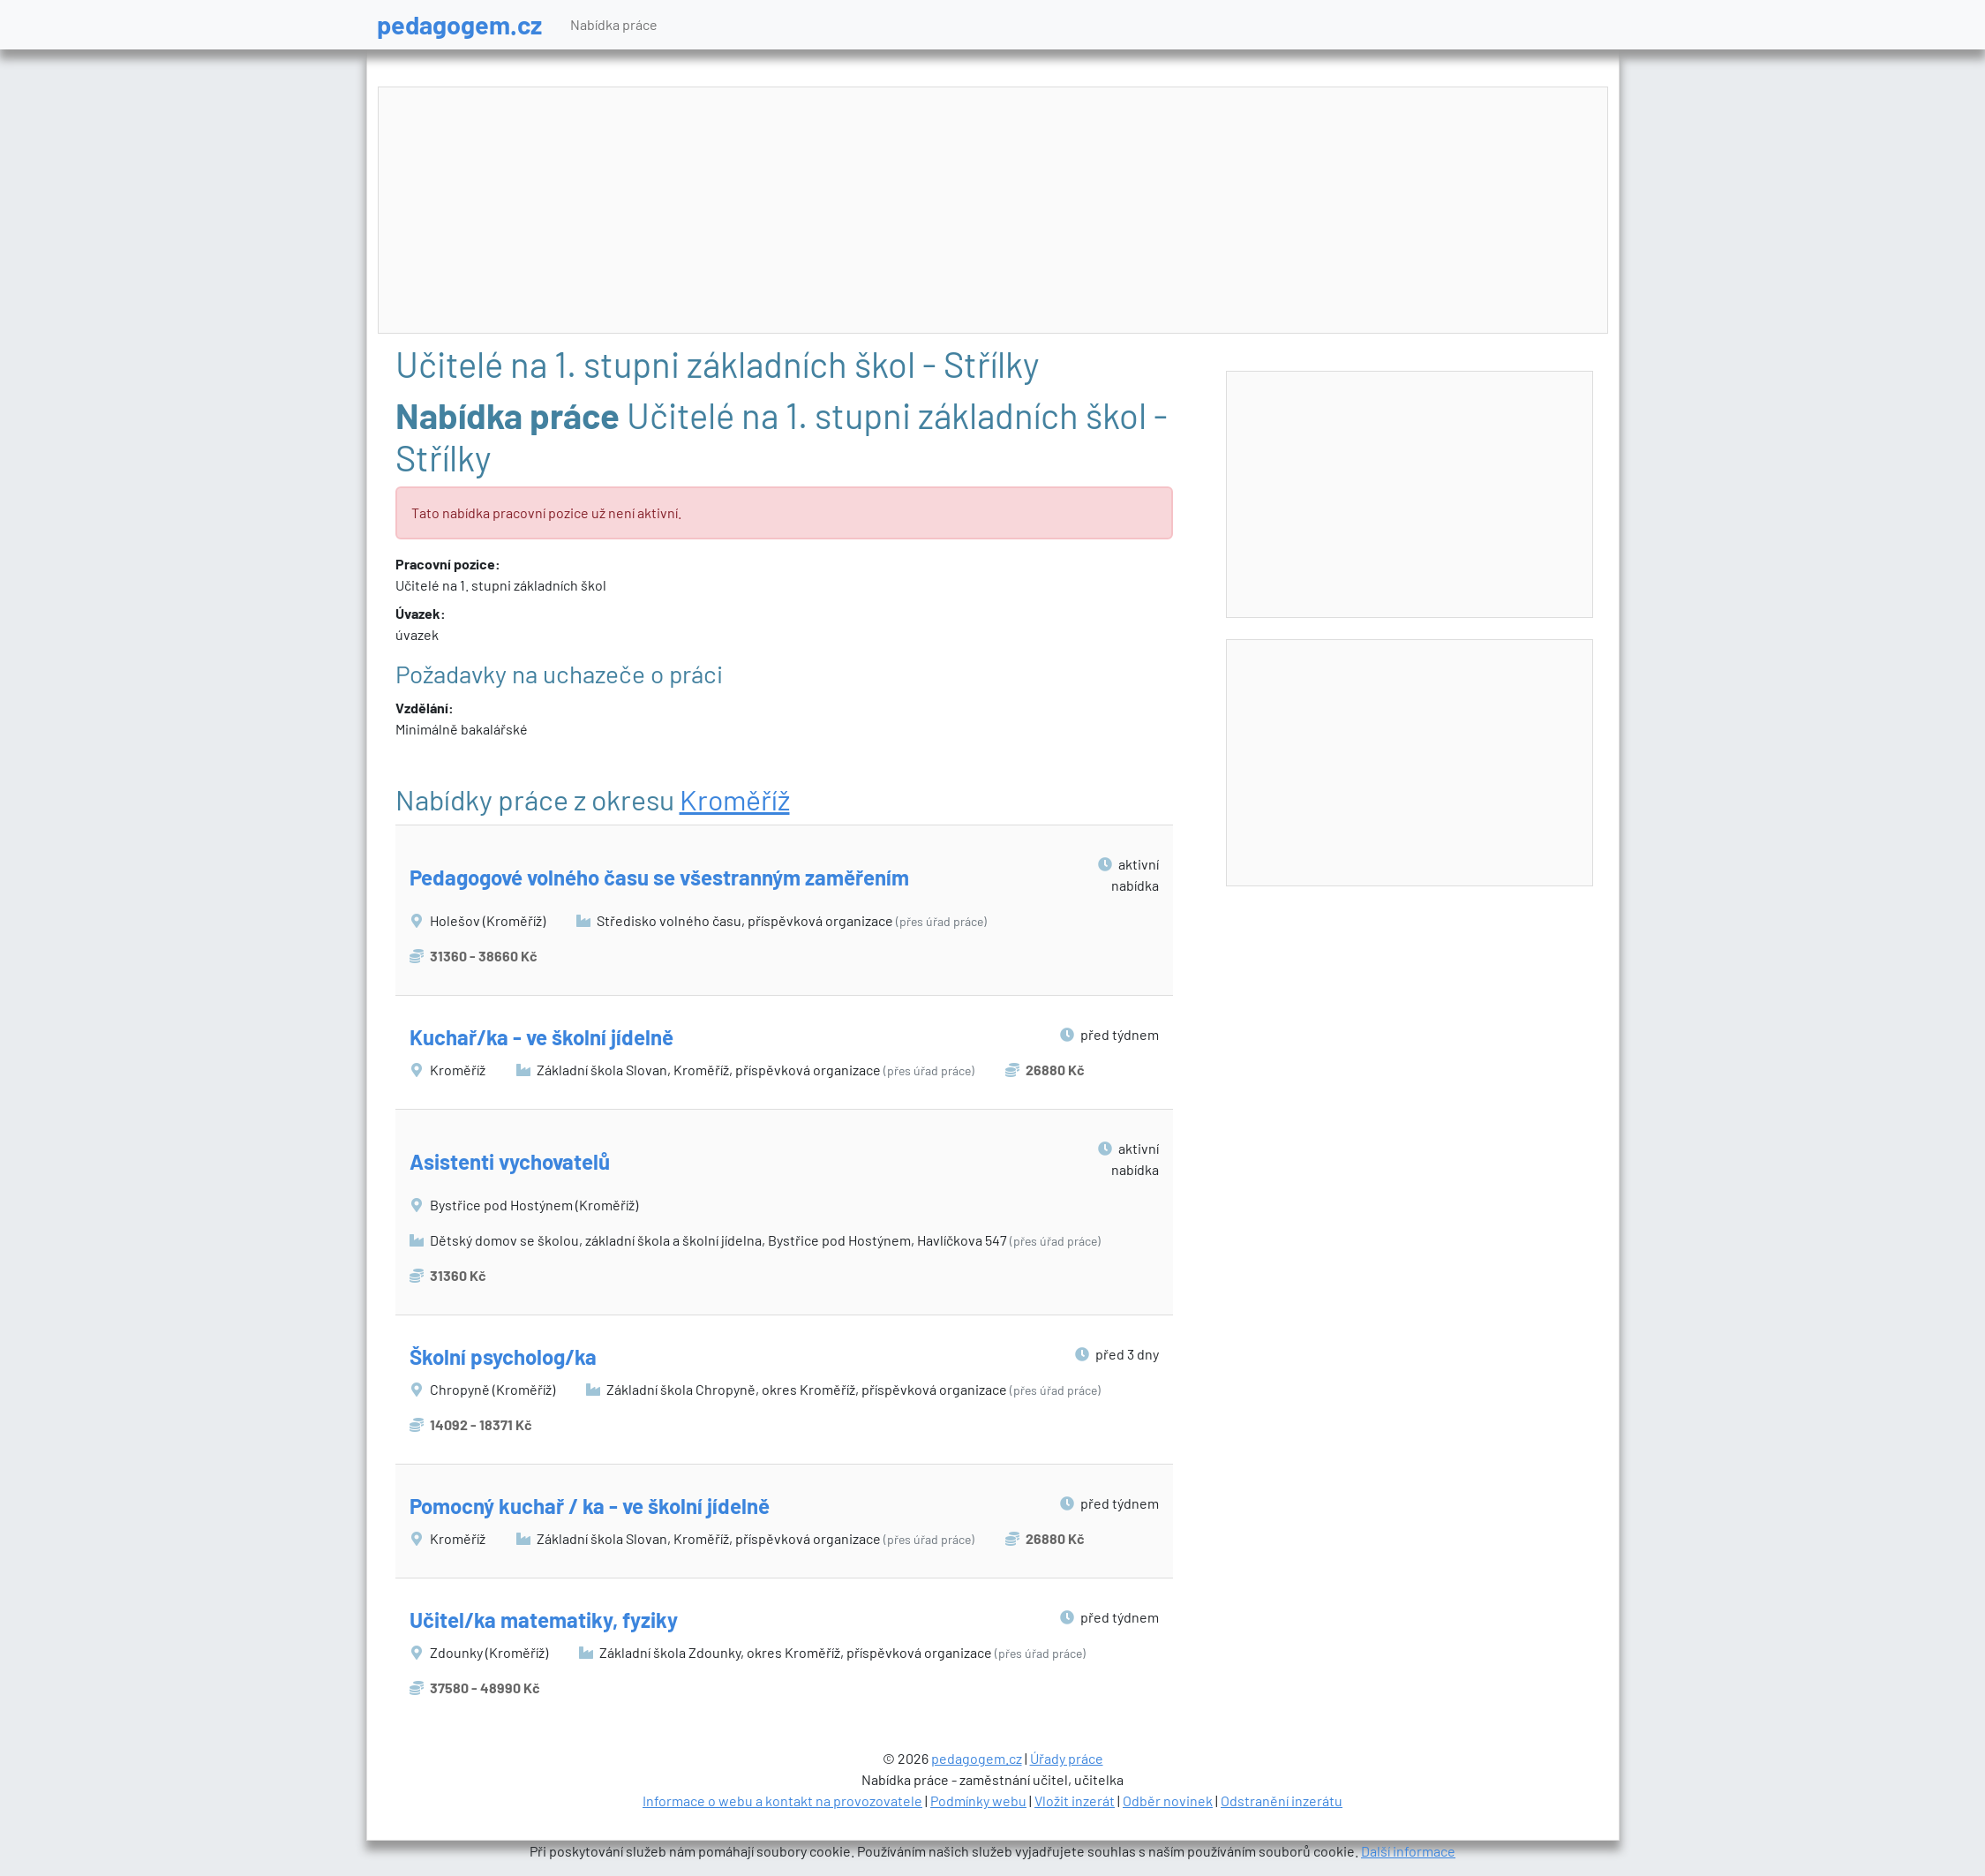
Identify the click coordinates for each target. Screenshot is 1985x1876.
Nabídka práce (614, 24)
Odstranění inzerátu (1281, 1800)
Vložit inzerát (1074, 1800)
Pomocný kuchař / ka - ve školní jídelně (590, 1505)
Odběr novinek (1168, 1800)
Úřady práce (1066, 1758)
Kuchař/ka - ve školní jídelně (541, 1037)
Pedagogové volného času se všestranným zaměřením (659, 877)
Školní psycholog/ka (503, 1356)
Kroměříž (735, 799)
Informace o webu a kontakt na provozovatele (782, 1800)
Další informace (1408, 1850)
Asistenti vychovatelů (510, 1161)
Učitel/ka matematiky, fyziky (544, 1619)
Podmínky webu (978, 1800)
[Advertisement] (993, 211)
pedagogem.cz (459, 24)
